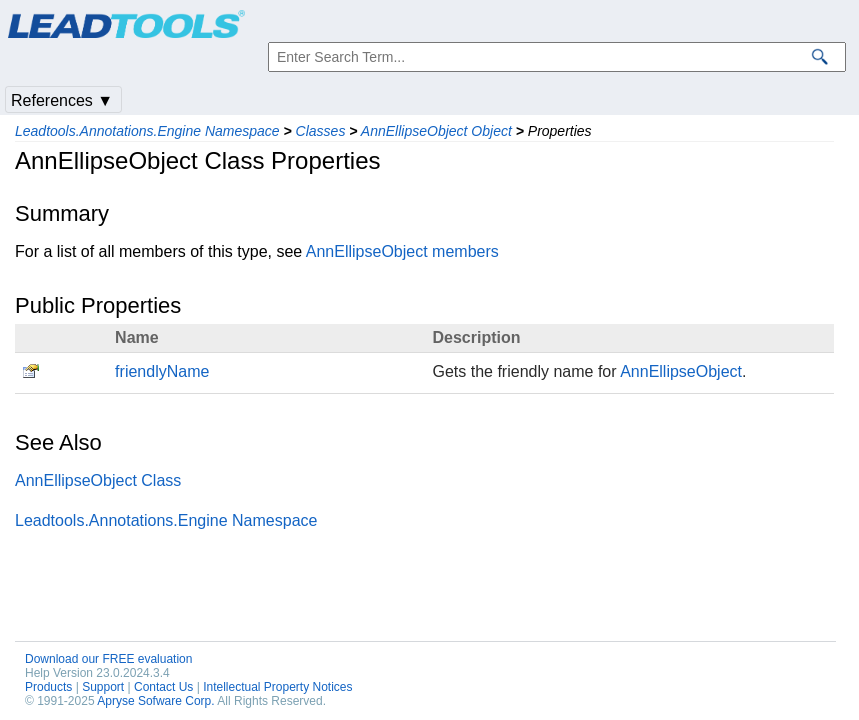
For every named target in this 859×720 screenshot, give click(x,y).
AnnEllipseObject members (402, 251)
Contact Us (163, 687)
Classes (321, 131)
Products (48, 687)
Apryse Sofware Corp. (155, 701)
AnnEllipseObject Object (436, 131)
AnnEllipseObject (681, 371)
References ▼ (62, 100)
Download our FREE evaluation (108, 659)
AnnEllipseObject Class (98, 480)
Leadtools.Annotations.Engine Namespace (147, 131)
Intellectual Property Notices (277, 687)
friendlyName (162, 371)
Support (103, 687)
